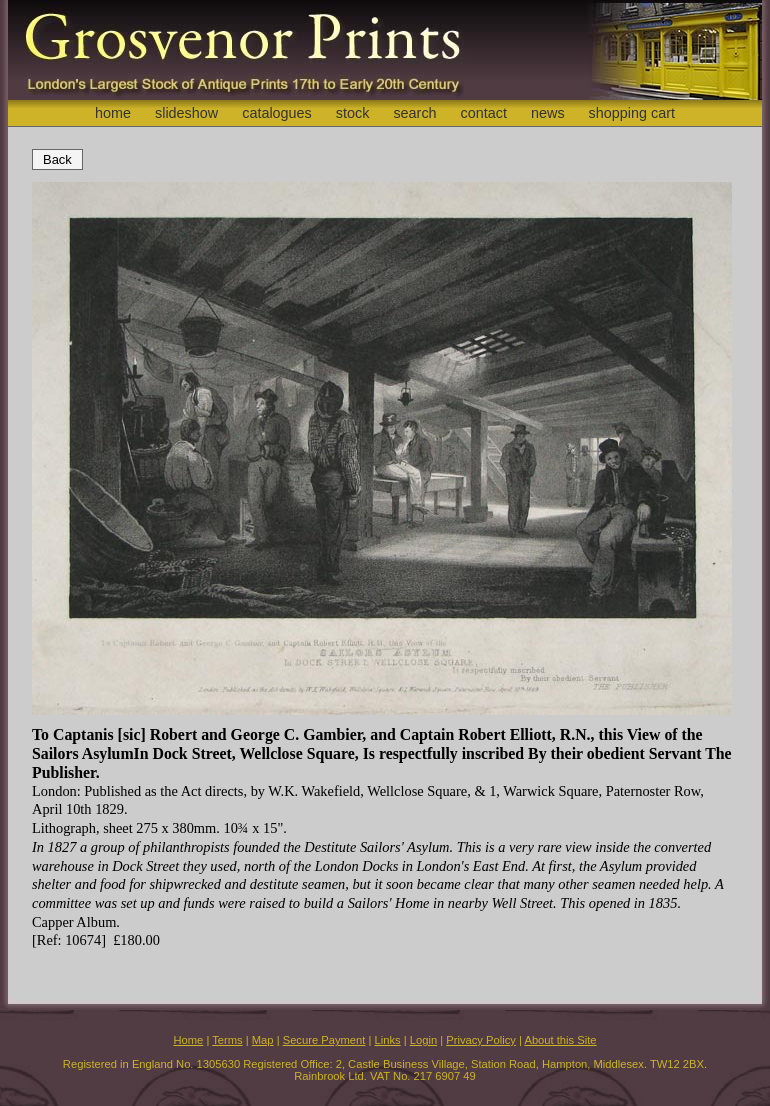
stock (353, 113)
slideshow (186, 113)
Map (263, 1040)
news (548, 113)
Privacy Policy (481, 1040)
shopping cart (632, 113)
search (414, 113)
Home (188, 1040)
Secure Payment (324, 1040)
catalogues (277, 113)
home (113, 113)
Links (388, 1040)
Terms (227, 1040)
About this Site (560, 1040)
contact (484, 113)
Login (423, 1040)
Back (57, 159)
